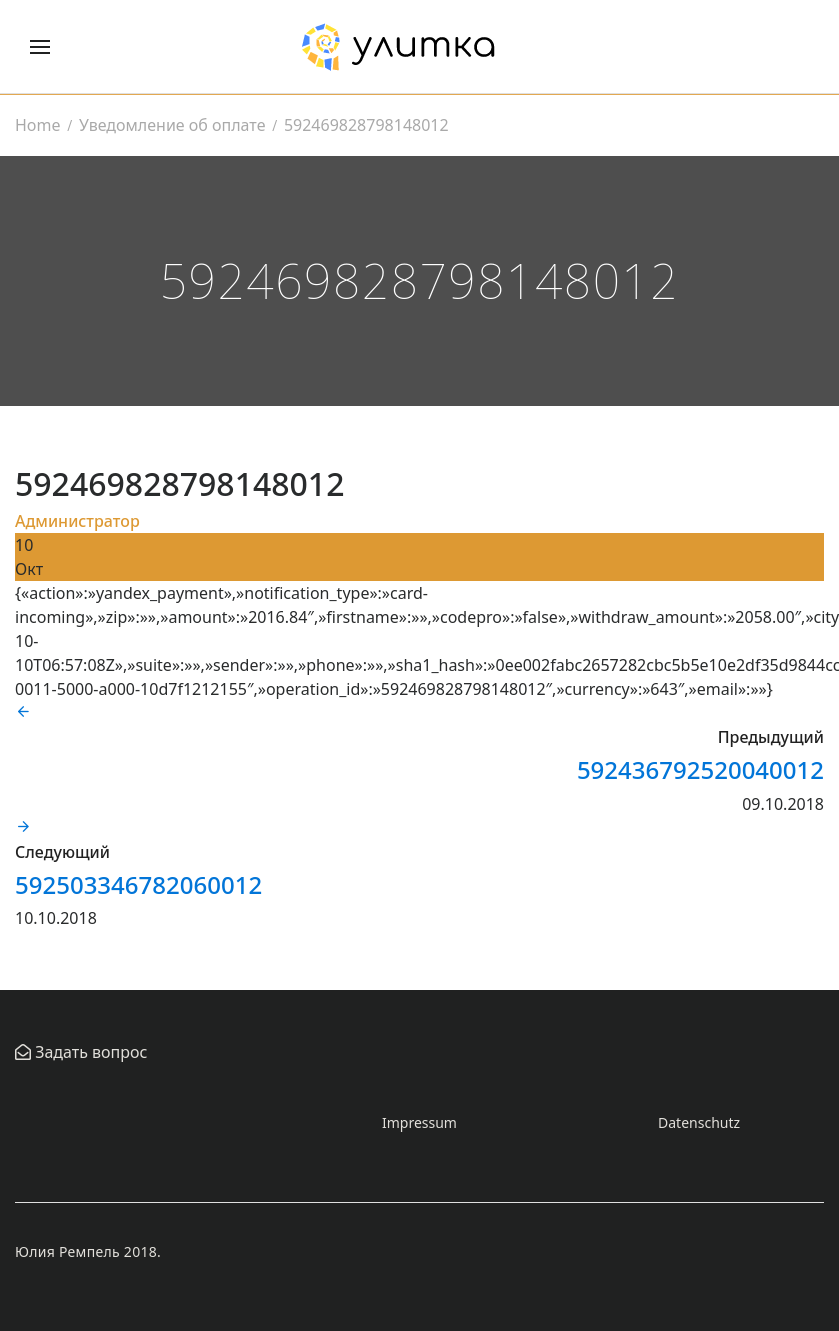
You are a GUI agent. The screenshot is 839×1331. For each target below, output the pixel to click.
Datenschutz (699, 1122)
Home (38, 125)
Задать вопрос (89, 1052)
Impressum (419, 1122)
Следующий (62, 852)
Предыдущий (771, 737)
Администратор (77, 521)
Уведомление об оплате (172, 125)
